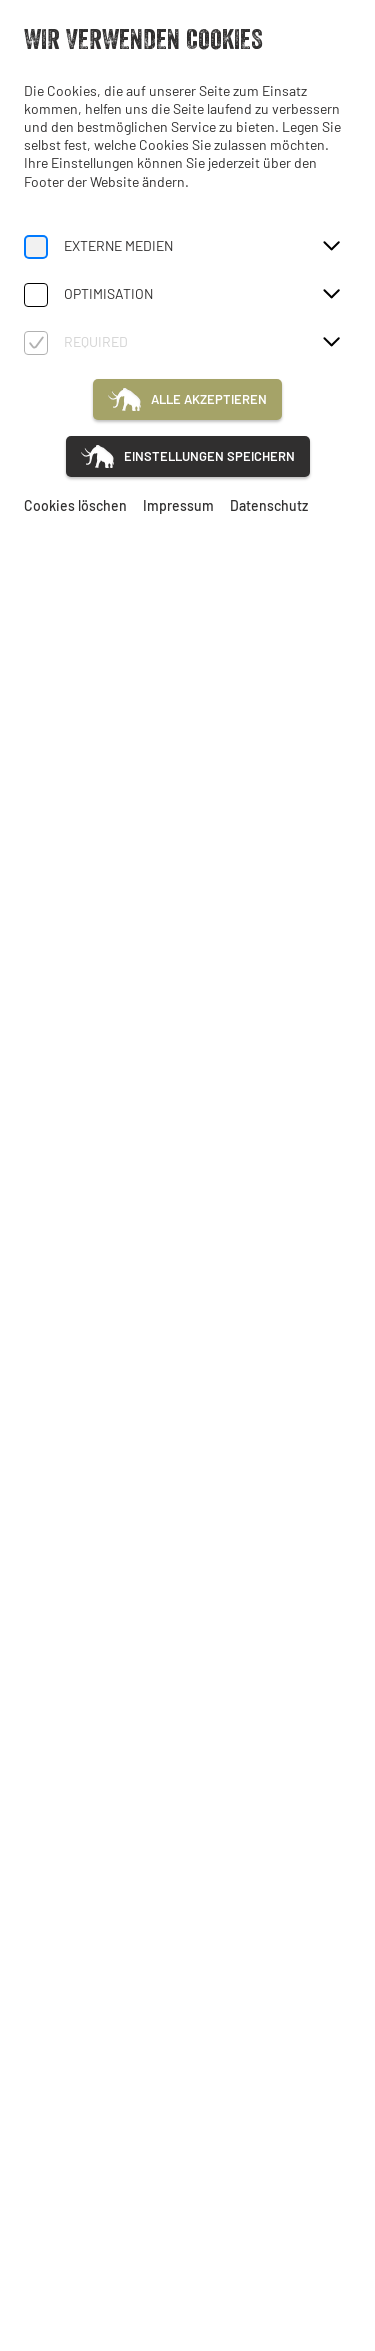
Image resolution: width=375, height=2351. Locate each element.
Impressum (178, 505)
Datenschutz (269, 505)
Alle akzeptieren (209, 399)
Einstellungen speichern (209, 456)
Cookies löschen (75, 505)
